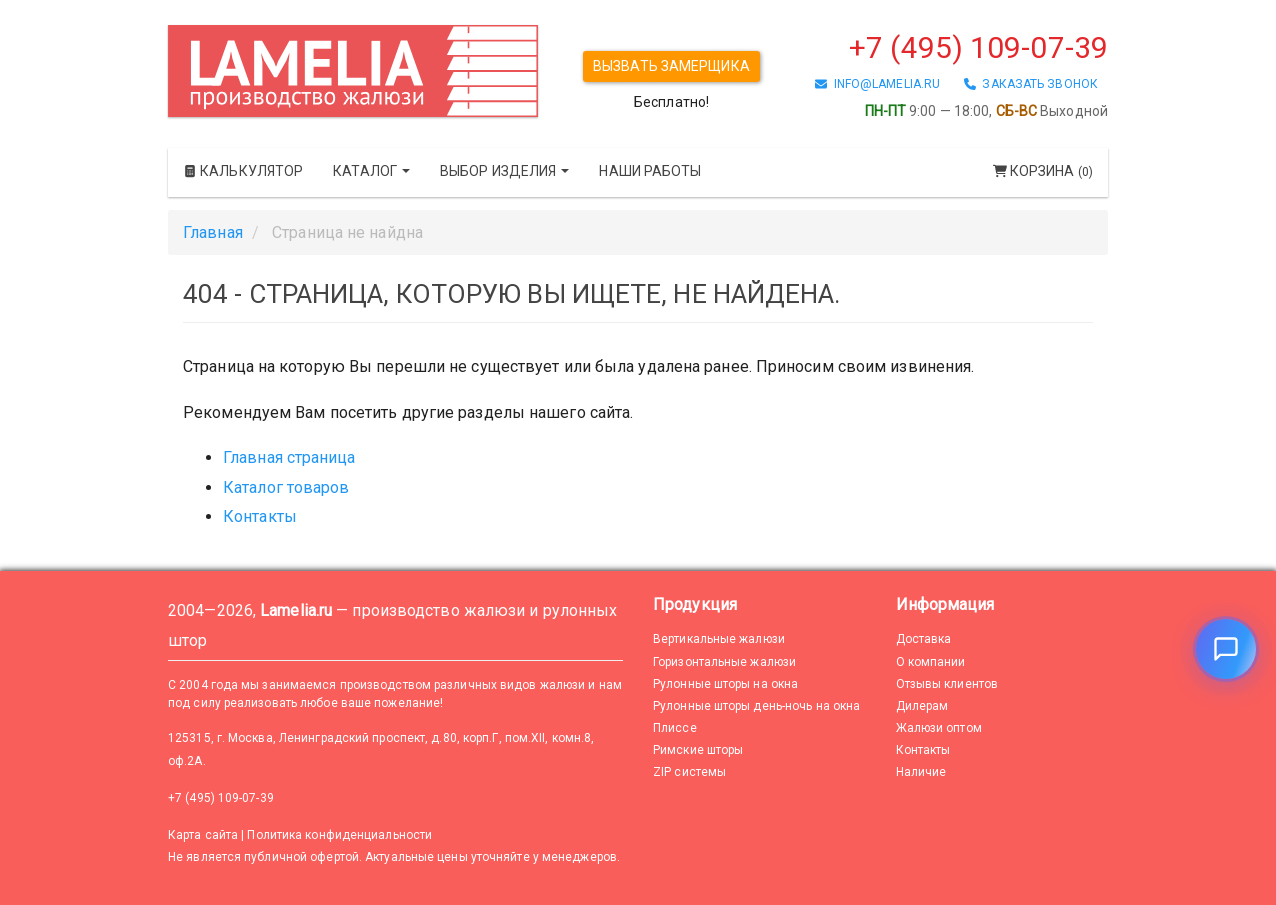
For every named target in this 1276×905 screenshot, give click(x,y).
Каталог (371, 171)
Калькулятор (243, 171)
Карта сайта (203, 835)
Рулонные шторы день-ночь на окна (756, 706)
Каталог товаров (286, 487)
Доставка (924, 639)
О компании (931, 662)
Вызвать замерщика (671, 66)
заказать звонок (1031, 84)
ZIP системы (689, 772)
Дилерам (922, 706)
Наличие (921, 772)
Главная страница (289, 457)
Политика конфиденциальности (339, 835)
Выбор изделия (504, 171)
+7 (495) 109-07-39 (978, 47)
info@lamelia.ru (877, 84)
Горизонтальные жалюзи (724, 662)
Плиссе (675, 728)
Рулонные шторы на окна (725, 684)
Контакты (260, 516)
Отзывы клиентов (947, 684)
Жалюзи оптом (939, 728)
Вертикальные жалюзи (719, 639)
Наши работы (650, 171)
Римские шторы (698, 750)
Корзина (1043, 171)
